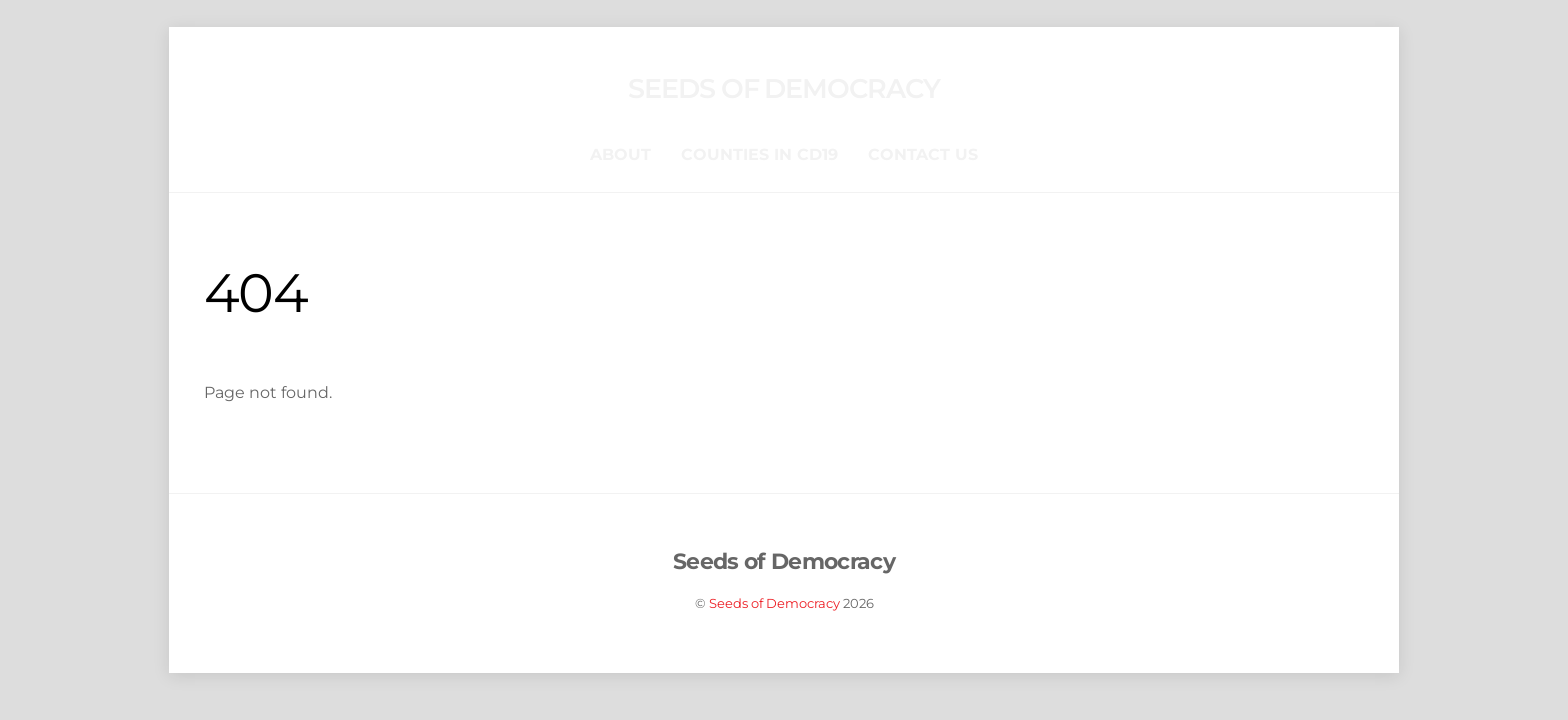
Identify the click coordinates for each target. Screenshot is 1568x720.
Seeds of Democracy (774, 603)
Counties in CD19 (759, 154)
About (620, 154)
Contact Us (923, 154)
